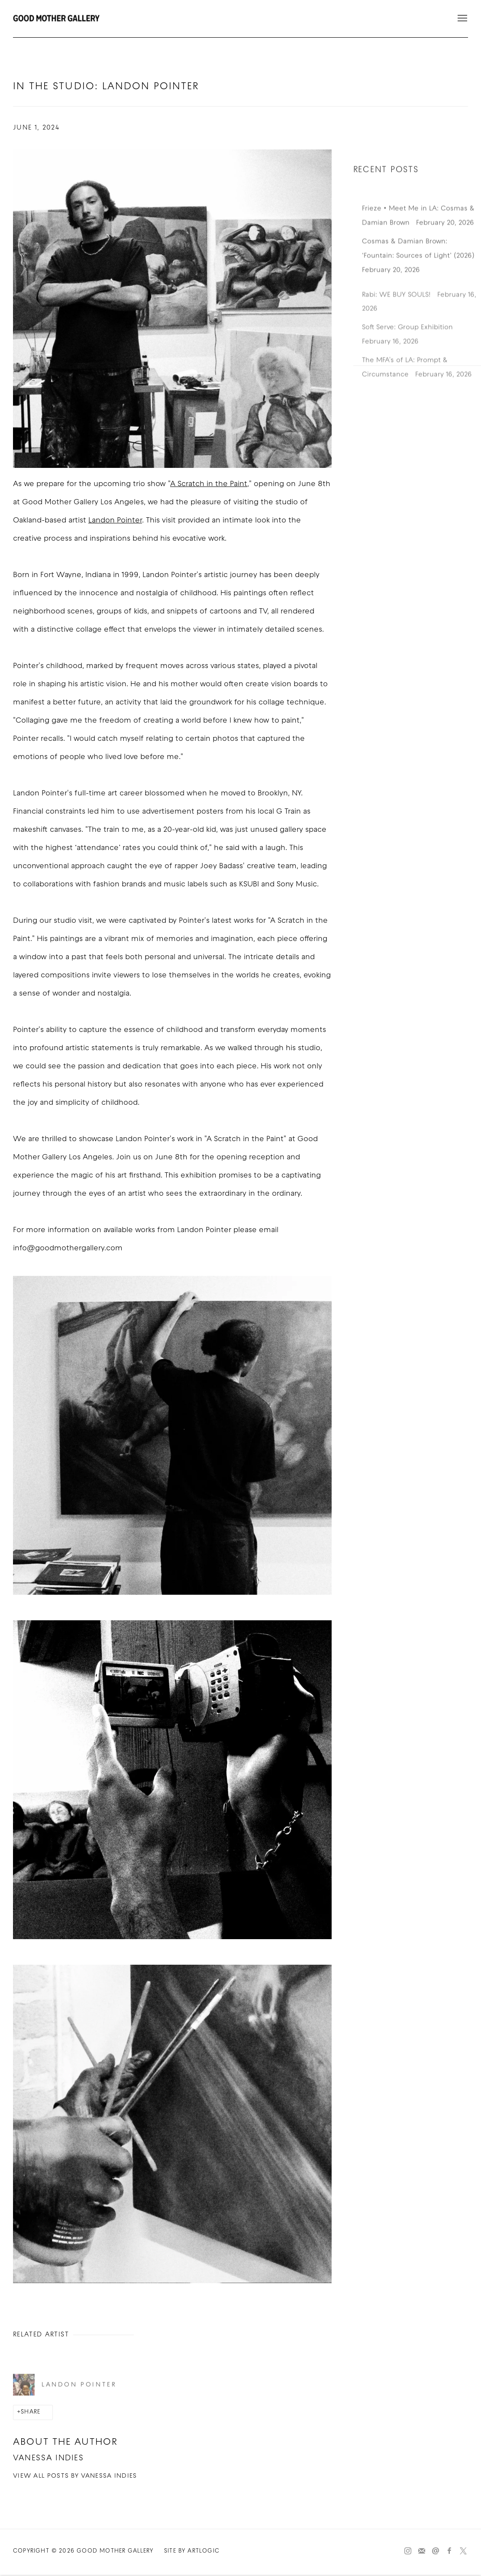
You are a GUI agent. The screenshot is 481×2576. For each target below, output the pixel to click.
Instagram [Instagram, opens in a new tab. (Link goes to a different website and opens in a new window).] (408, 2551)
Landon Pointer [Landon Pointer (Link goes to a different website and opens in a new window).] (115, 520)
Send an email (435, 2551)
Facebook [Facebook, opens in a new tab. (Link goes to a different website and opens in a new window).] (449, 2551)
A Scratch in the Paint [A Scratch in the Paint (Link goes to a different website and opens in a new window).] (208, 484)
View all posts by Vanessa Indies (75, 2476)
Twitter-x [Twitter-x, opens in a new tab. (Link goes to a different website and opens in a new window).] (463, 2551)
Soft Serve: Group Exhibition (408, 347)
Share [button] (30, 2412)
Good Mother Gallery (56, 18)
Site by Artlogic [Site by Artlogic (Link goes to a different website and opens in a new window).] (192, 2551)
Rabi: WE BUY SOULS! (397, 314)
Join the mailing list (422, 2551)
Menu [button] (461, 18)
